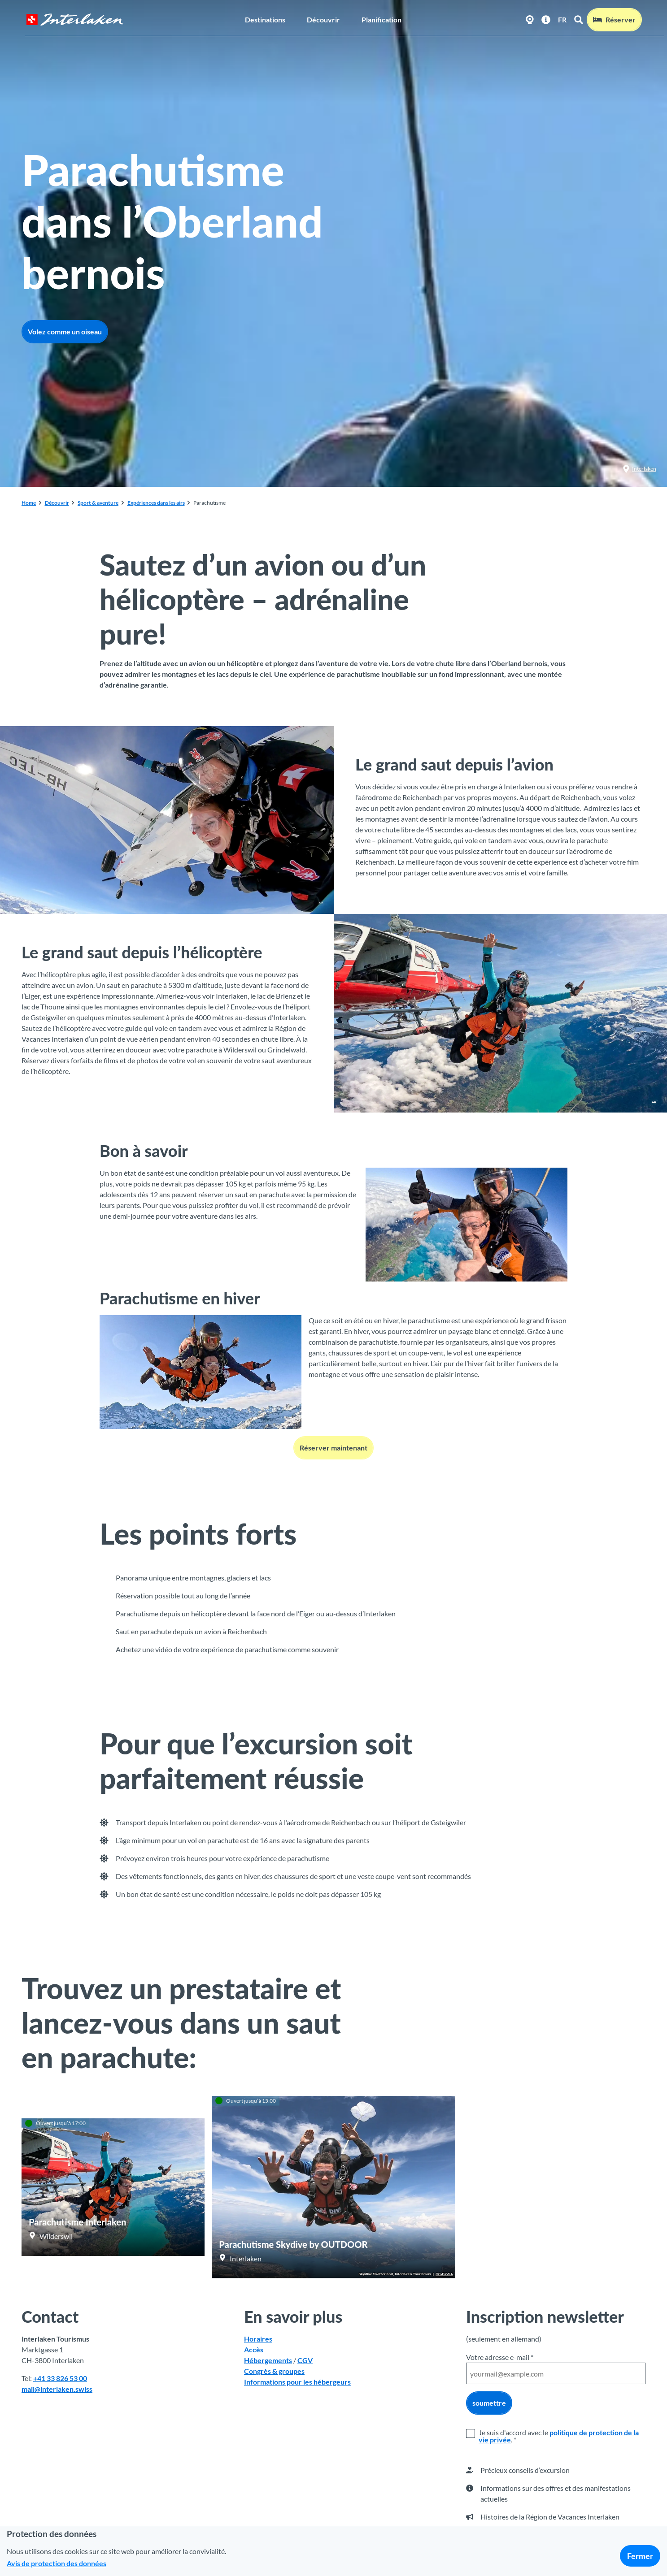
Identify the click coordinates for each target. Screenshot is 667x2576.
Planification (381, 16)
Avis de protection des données (56, 2563)
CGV (305, 2360)
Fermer (640, 2556)
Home (29, 502)
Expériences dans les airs (156, 502)
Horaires (258, 2339)
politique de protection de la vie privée (559, 2436)
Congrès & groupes (274, 2371)
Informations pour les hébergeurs (297, 2382)
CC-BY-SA (444, 2274)
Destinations (265, 16)
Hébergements (268, 2360)
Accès (253, 2350)
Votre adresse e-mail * (499, 2357)
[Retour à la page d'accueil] (71, 16)
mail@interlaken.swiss (57, 2389)
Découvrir (323, 16)
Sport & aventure (98, 502)
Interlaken (639, 469)
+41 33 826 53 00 (60, 2378)
